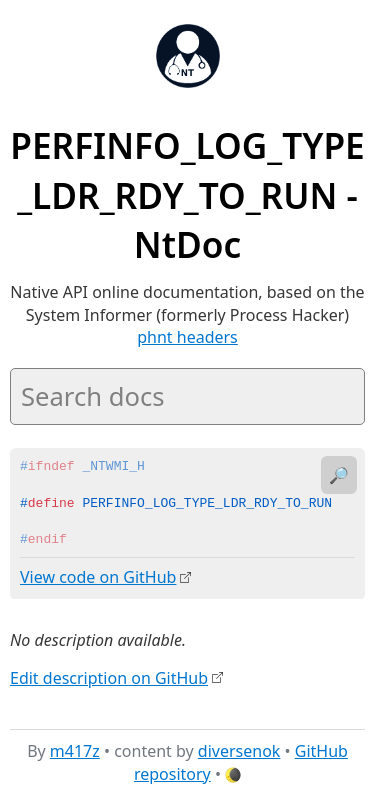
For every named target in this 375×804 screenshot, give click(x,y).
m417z (75, 751)
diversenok (239, 751)
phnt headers (187, 337)
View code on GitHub (98, 577)
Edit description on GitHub (109, 677)
